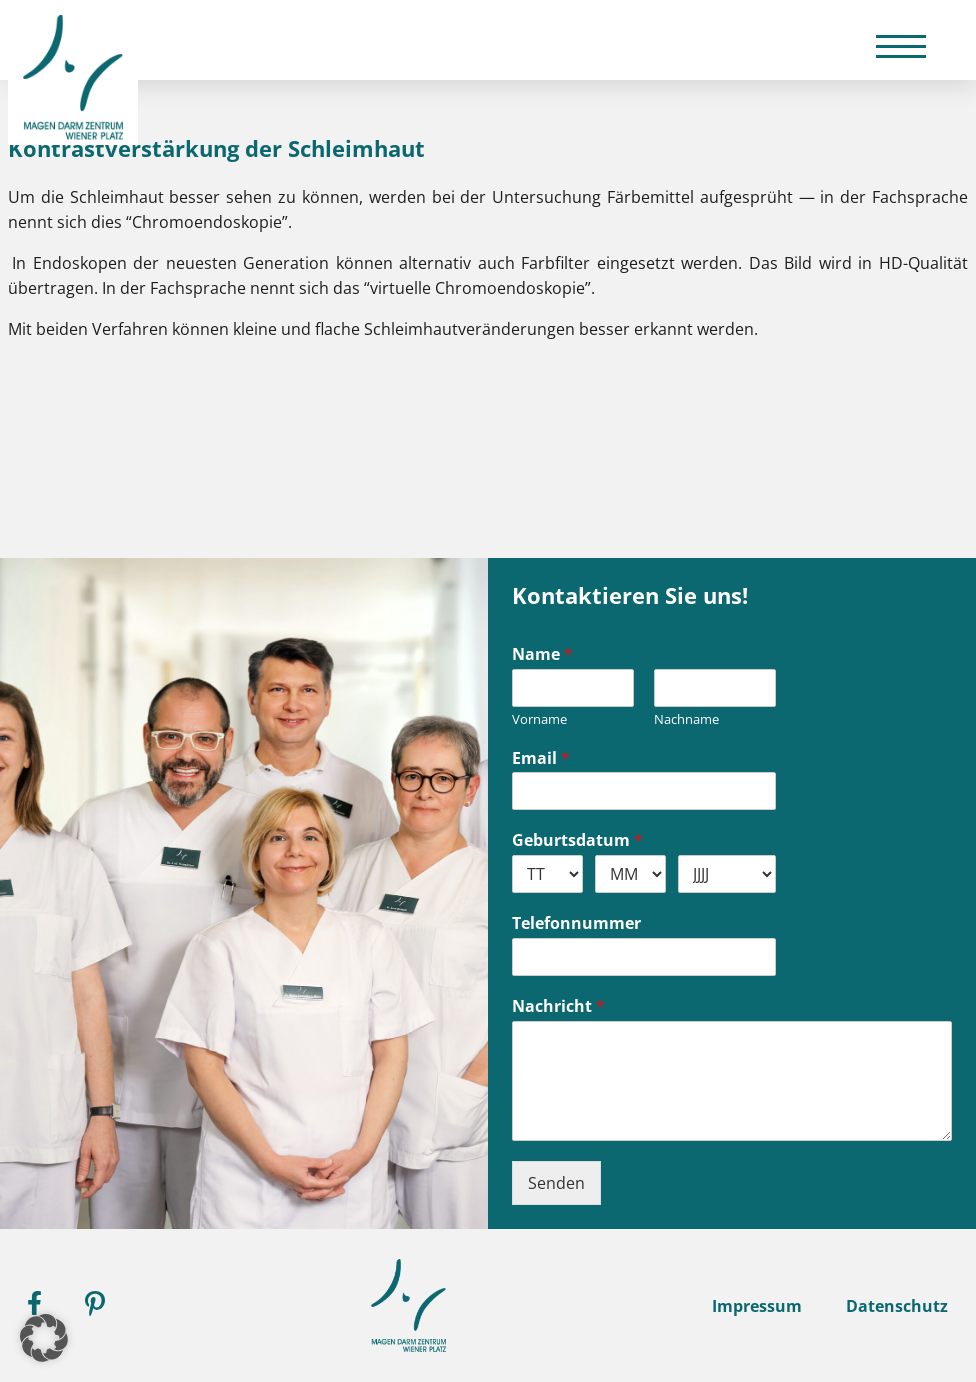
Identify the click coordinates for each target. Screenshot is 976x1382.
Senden (556, 1183)
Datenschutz (897, 1306)
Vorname (539, 719)
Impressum (757, 1306)
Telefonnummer (576, 923)
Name (542, 654)
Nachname (686, 719)
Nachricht (558, 1006)
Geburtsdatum (577, 840)
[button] (44, 1338)
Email (541, 758)
